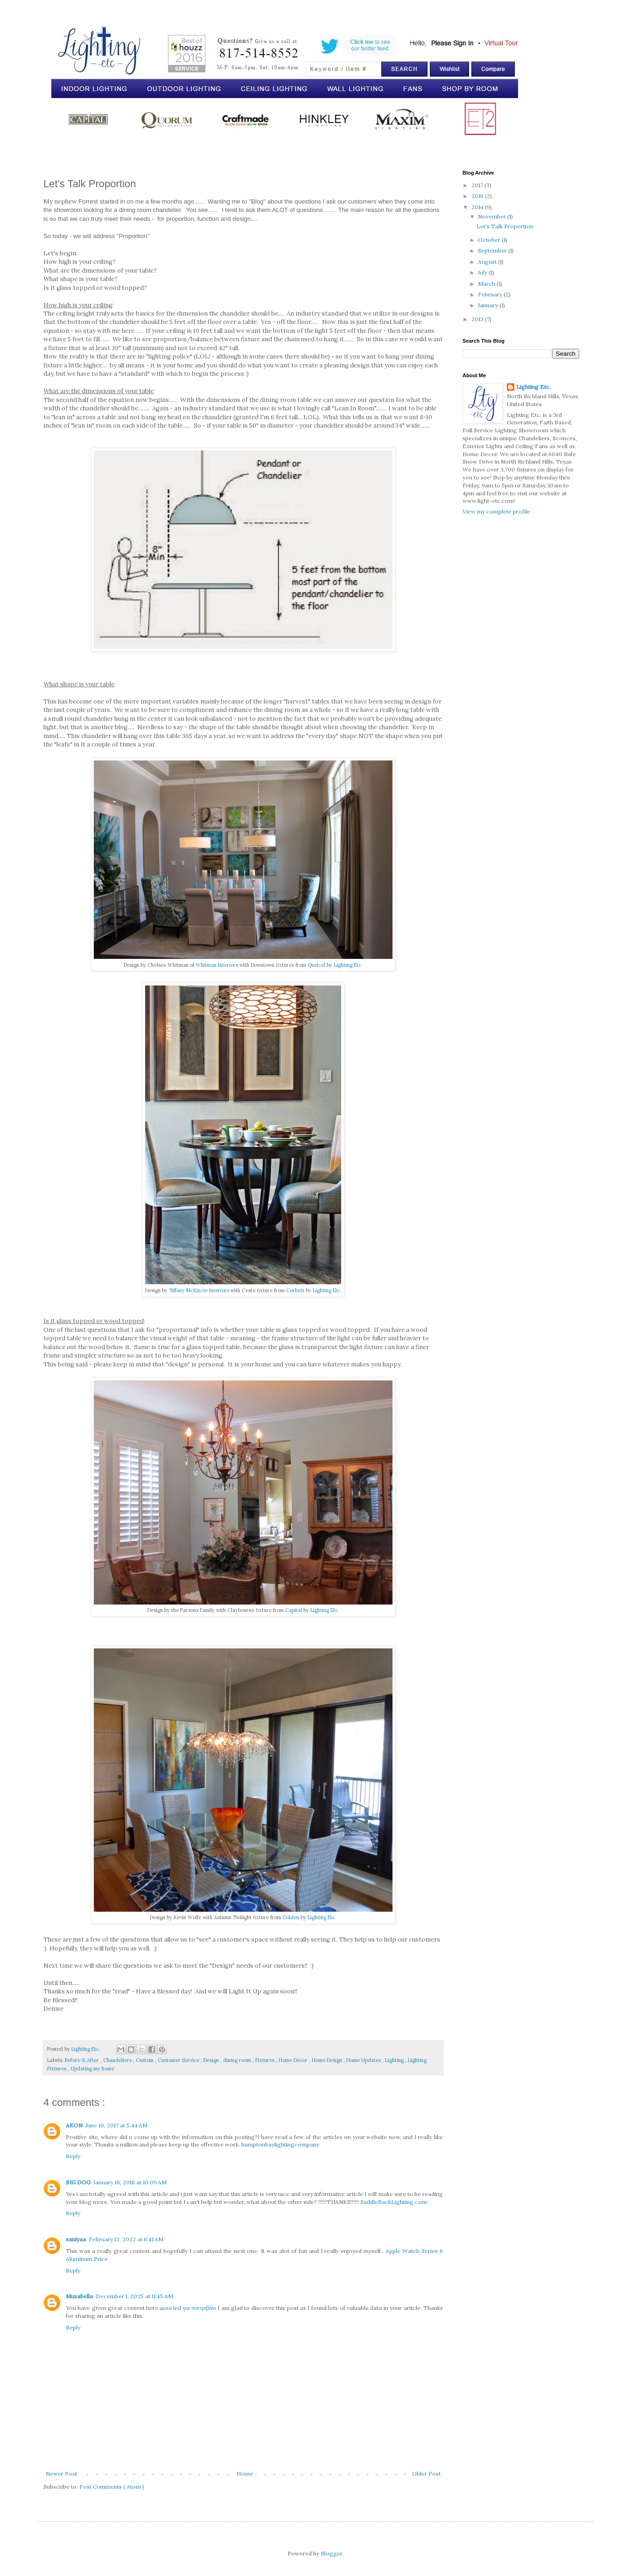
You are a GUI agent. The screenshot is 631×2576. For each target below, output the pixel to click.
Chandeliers (118, 2060)
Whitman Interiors (217, 965)
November (492, 216)
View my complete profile (496, 511)
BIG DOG (78, 2182)
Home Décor (294, 2060)
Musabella (79, 2296)
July (483, 272)
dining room (237, 2060)
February (491, 294)
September (493, 250)
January (488, 305)
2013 (478, 319)
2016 (478, 195)
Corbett (295, 1290)
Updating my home (92, 2068)
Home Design (328, 2060)
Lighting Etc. (348, 965)
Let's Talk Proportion (505, 226)
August (488, 261)
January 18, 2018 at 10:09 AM (130, 2182)
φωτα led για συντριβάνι (188, 2307)
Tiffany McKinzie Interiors (199, 1290)
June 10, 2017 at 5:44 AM (116, 2125)
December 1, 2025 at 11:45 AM (134, 2296)
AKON (74, 2125)
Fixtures (265, 2060)
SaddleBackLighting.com (393, 2201)
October (490, 239)
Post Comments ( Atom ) (111, 2486)
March (487, 283)
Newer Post (61, 2473)
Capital (293, 1610)
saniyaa (76, 2239)
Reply (73, 2156)
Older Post (426, 2473)
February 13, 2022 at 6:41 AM (126, 2239)
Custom (145, 2060)
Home (245, 2473)
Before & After (82, 2060)
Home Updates (364, 2060)
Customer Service (179, 2060)
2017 (477, 185)
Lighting (395, 2060)
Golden (290, 1917)
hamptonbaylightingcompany (280, 2144)
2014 (478, 207)
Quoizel (316, 965)
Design (211, 2060)
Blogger (331, 2553)
